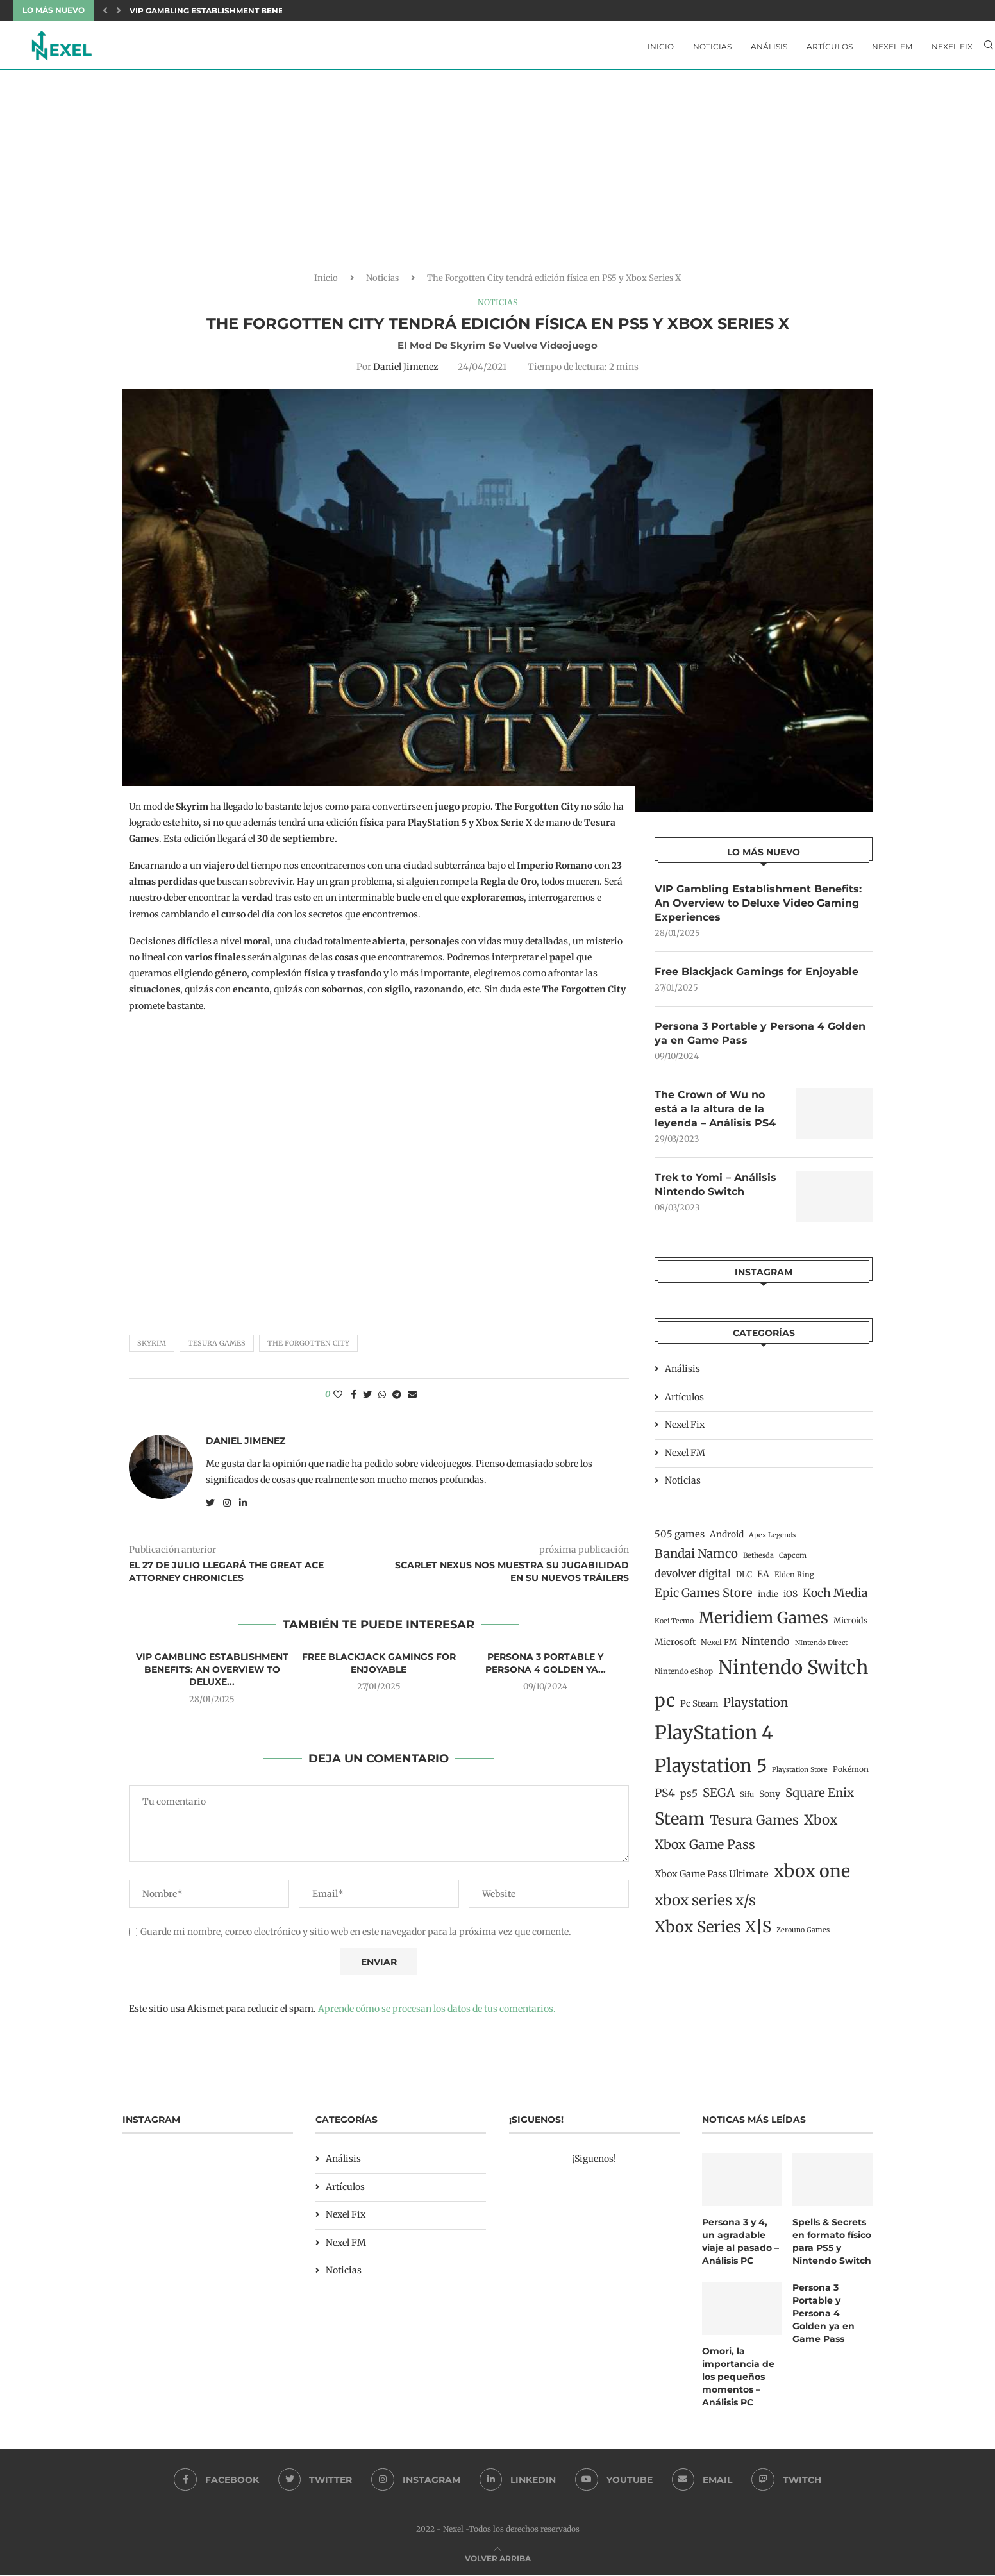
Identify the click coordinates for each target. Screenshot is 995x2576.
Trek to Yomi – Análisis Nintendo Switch (715, 1189)
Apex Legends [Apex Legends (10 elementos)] (772, 1540)
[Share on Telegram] (396, 1397)
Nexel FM (892, 46)
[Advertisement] (497, 179)
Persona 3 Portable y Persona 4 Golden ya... (545, 1667)
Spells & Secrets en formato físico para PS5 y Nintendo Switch (831, 2245)
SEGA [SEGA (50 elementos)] (719, 1798)
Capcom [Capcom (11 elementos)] (793, 1560)
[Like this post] (337, 1397)
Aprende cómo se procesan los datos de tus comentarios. (437, 2012)
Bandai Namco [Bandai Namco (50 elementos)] (696, 1558)
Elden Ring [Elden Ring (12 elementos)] (794, 1579)
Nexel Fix (952, 46)
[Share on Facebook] (353, 1397)
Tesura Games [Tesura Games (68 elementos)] (754, 1825)
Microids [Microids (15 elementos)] (850, 1625)
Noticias (712, 46)
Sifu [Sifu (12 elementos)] (747, 1799)
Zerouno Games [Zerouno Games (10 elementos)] (803, 1935)
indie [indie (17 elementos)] (768, 1599)
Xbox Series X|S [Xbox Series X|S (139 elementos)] (713, 1932)
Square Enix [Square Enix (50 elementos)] (819, 1798)
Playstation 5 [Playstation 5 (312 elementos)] (711, 1771)
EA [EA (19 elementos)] (763, 1579)
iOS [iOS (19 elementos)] (790, 1599)
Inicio (661, 46)
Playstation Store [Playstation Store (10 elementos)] (800, 1775)
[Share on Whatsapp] (382, 1397)
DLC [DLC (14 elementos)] (744, 1579)
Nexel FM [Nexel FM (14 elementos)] (719, 1647)
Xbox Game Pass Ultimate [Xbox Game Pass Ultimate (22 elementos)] (712, 1880)
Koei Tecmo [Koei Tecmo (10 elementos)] (674, 1626)
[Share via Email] (412, 1397)
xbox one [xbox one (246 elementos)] (812, 1876)
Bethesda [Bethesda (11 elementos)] (758, 1560)
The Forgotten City (308, 1346)
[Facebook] (215, 2481)
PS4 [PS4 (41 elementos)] (665, 1798)
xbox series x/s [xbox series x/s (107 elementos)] (705, 1905)
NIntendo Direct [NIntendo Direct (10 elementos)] (821, 1648)
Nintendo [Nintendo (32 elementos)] (766, 1646)
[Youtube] (614, 2481)
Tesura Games (217, 1346)
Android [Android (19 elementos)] (727, 1539)
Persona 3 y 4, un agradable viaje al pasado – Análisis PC (740, 2245)
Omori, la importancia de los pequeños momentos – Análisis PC (738, 2379)
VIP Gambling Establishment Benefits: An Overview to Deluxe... (273, 10)
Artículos (830, 46)
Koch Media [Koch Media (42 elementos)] (835, 1598)
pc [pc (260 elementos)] (665, 1705)
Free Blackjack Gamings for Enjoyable (379, 1667)
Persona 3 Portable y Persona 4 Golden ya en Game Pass (760, 1037)
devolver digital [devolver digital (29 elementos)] (693, 1578)
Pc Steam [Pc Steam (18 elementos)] (699, 1708)
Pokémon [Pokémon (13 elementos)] (851, 1775)
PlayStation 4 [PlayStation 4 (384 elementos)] (714, 1738)
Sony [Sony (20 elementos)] (769, 1799)
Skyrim (151, 1346)
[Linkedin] (518, 2481)
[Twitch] (788, 2481)
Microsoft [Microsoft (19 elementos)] (675, 1647)
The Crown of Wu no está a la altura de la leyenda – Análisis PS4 (715, 1113)
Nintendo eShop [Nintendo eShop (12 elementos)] (684, 1676)
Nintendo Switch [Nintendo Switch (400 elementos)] (793, 1672)
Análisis (769, 46)
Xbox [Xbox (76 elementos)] (820, 1825)
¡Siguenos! (594, 2162)
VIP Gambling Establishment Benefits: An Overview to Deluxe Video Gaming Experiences (758, 906)
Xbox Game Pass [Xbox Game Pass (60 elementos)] (705, 1849)
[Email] (703, 2481)
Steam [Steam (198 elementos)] (680, 1824)
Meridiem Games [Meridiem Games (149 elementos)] (763, 1623)
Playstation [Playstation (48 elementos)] (755, 1707)
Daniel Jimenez (406, 370)
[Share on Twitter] (367, 1397)
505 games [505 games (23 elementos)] (680, 1539)
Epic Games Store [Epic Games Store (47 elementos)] (704, 1598)
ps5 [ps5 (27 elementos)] (689, 1799)
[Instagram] (415, 2481)
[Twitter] (315, 2481)
